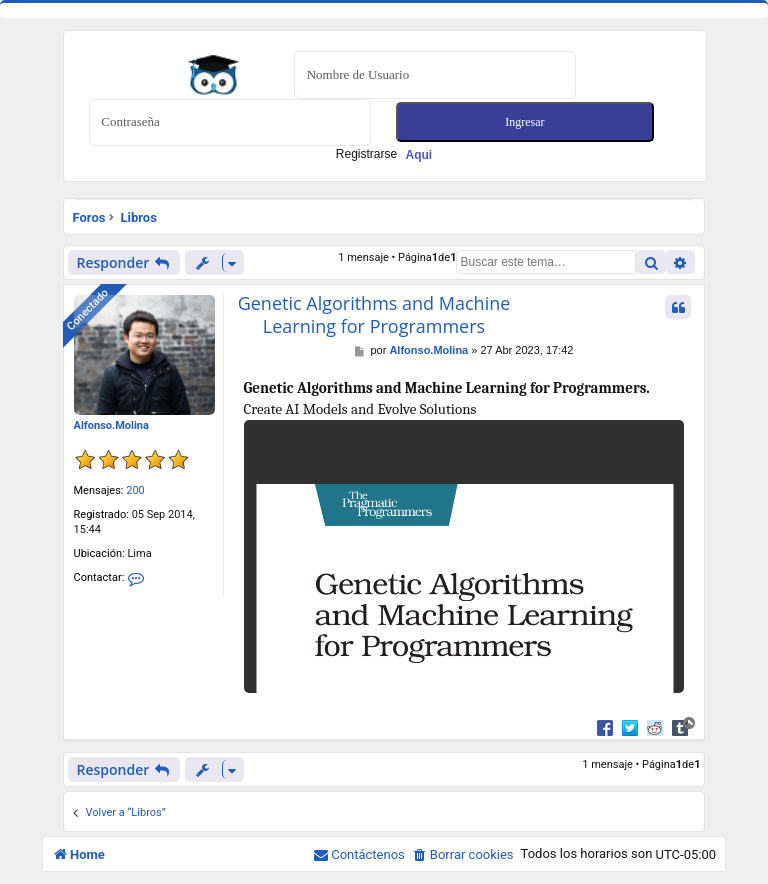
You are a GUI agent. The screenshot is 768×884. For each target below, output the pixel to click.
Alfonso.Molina (111, 425)
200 (135, 490)
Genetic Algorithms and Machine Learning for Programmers (374, 314)
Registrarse (384, 154)
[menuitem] (463, 854)
